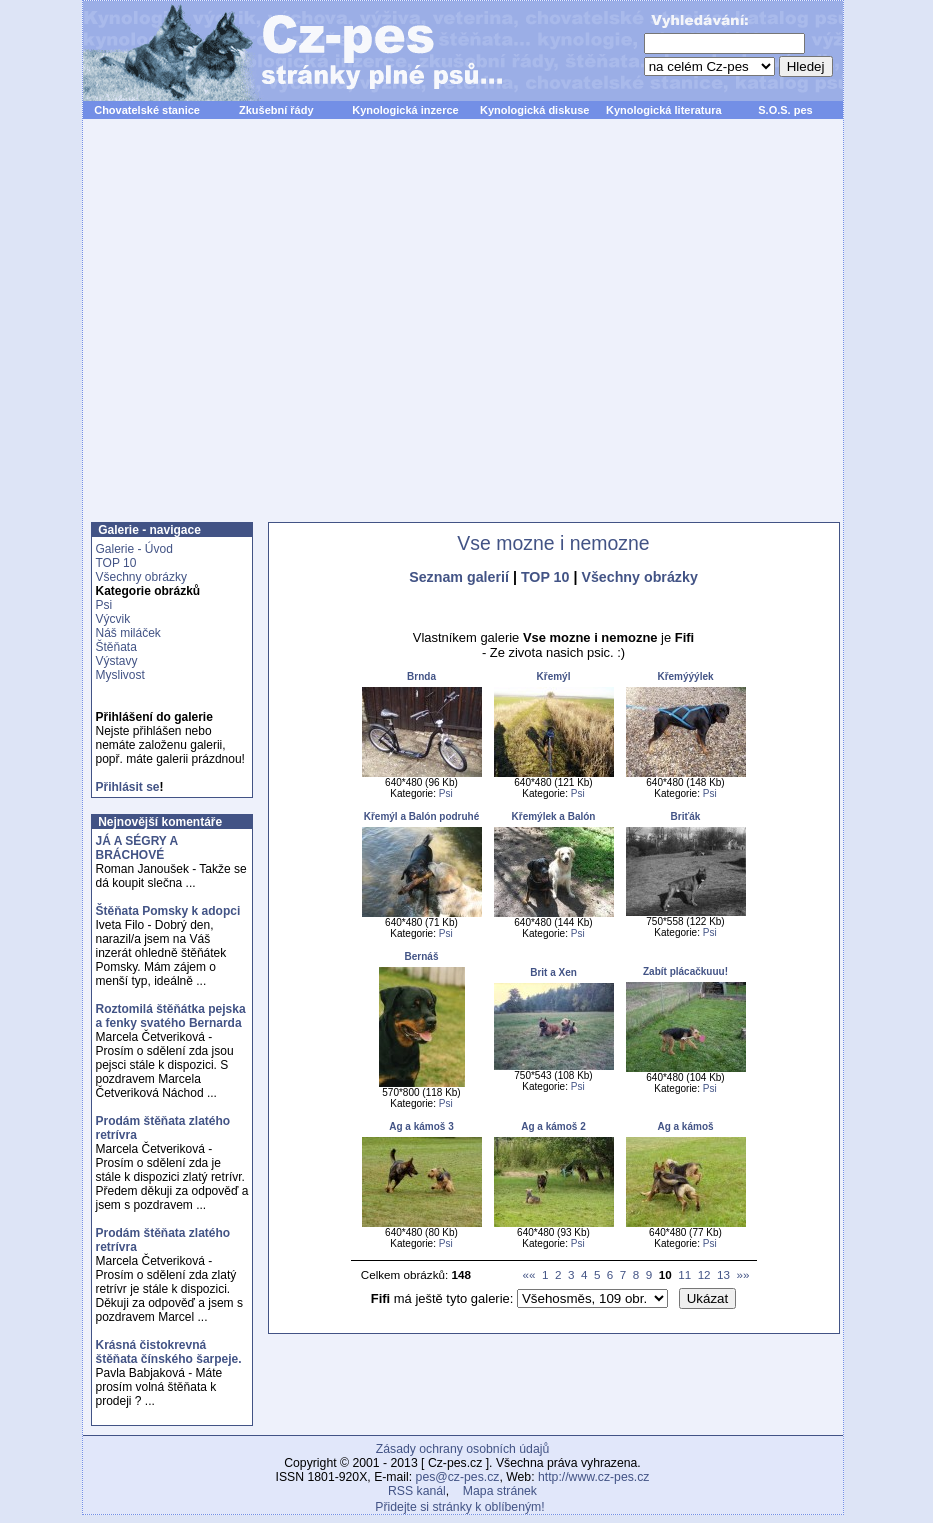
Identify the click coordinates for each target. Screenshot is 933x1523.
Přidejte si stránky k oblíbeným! (459, 1507)
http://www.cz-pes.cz (594, 1477)
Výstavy (117, 661)
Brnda (421, 676)
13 (723, 1274)
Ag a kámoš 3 (421, 1126)
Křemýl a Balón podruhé (422, 816)
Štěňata (116, 647)
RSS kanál (417, 1491)
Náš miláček (128, 633)
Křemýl (554, 676)
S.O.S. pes (785, 110)
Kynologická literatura (664, 110)
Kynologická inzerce (405, 110)
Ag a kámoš (685, 1126)
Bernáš (422, 956)
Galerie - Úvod (134, 549)
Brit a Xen (553, 972)
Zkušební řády (276, 110)
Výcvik (113, 619)
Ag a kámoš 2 (553, 1126)
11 (684, 1274)
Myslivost (120, 675)
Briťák (686, 816)
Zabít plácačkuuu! (685, 971)
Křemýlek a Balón (554, 816)
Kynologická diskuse (534, 110)
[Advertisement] (269, 331)
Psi (104, 605)
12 (704, 1274)
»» (743, 1274)
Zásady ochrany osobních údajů (462, 1449)
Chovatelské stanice (147, 110)
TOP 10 (116, 563)
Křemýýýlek (685, 676)
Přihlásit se (128, 787)
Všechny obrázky (141, 577)
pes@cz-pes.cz (458, 1477)
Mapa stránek (500, 1491)
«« (529, 1274)
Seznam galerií (459, 577)
